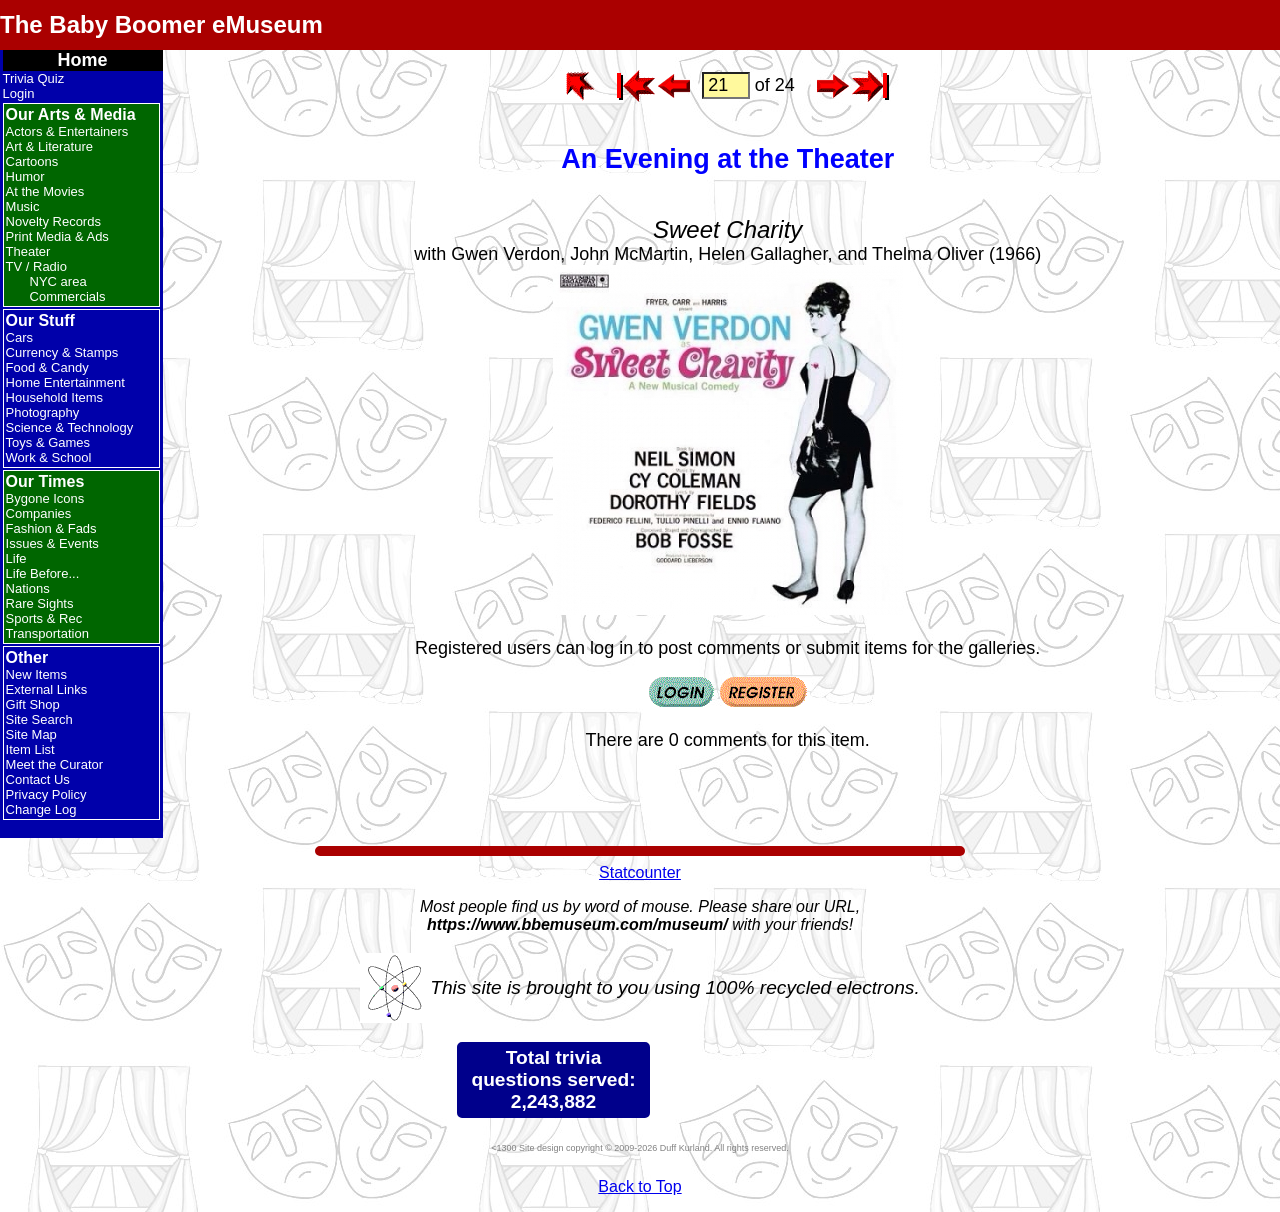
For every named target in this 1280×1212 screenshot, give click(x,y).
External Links (47, 689)
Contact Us (38, 779)
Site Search (39, 719)
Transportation (47, 633)
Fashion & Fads (51, 528)
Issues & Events (52, 543)
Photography (43, 412)
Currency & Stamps (62, 352)
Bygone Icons (45, 498)
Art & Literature (49, 146)
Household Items (55, 397)
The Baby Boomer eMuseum (161, 24)
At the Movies (45, 191)
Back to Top (639, 1186)
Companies (39, 513)
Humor (25, 176)
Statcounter (640, 872)
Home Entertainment (65, 382)
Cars (19, 337)
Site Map (31, 734)
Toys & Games (48, 442)
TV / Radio (36, 266)
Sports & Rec (44, 618)
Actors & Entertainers (67, 131)
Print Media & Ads (57, 236)
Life (16, 558)
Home (83, 60)
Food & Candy (47, 367)
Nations (28, 588)
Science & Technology (70, 427)
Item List (30, 749)
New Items (36, 674)
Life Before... (43, 573)
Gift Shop (33, 704)
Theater (28, 251)
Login (19, 93)
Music (23, 206)
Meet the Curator (55, 764)
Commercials (68, 296)
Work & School (49, 457)
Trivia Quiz (34, 78)
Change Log (41, 809)
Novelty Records (53, 221)
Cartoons (32, 161)
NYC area (58, 281)
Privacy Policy (46, 794)
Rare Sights (40, 603)
